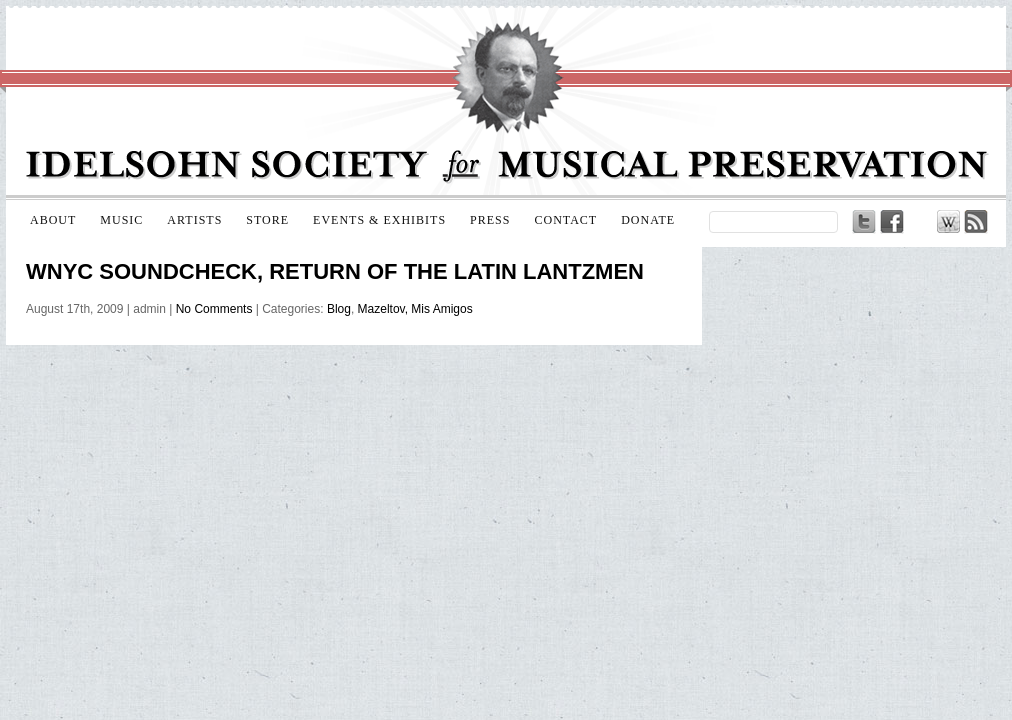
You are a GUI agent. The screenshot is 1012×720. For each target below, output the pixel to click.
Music (121, 220)
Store (267, 220)
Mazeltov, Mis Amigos (415, 309)
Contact (565, 220)
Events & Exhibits (379, 220)
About (53, 220)
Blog (339, 309)
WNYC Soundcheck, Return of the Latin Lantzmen (335, 271)
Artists (194, 220)
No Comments (214, 309)
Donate (648, 220)
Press (490, 220)
